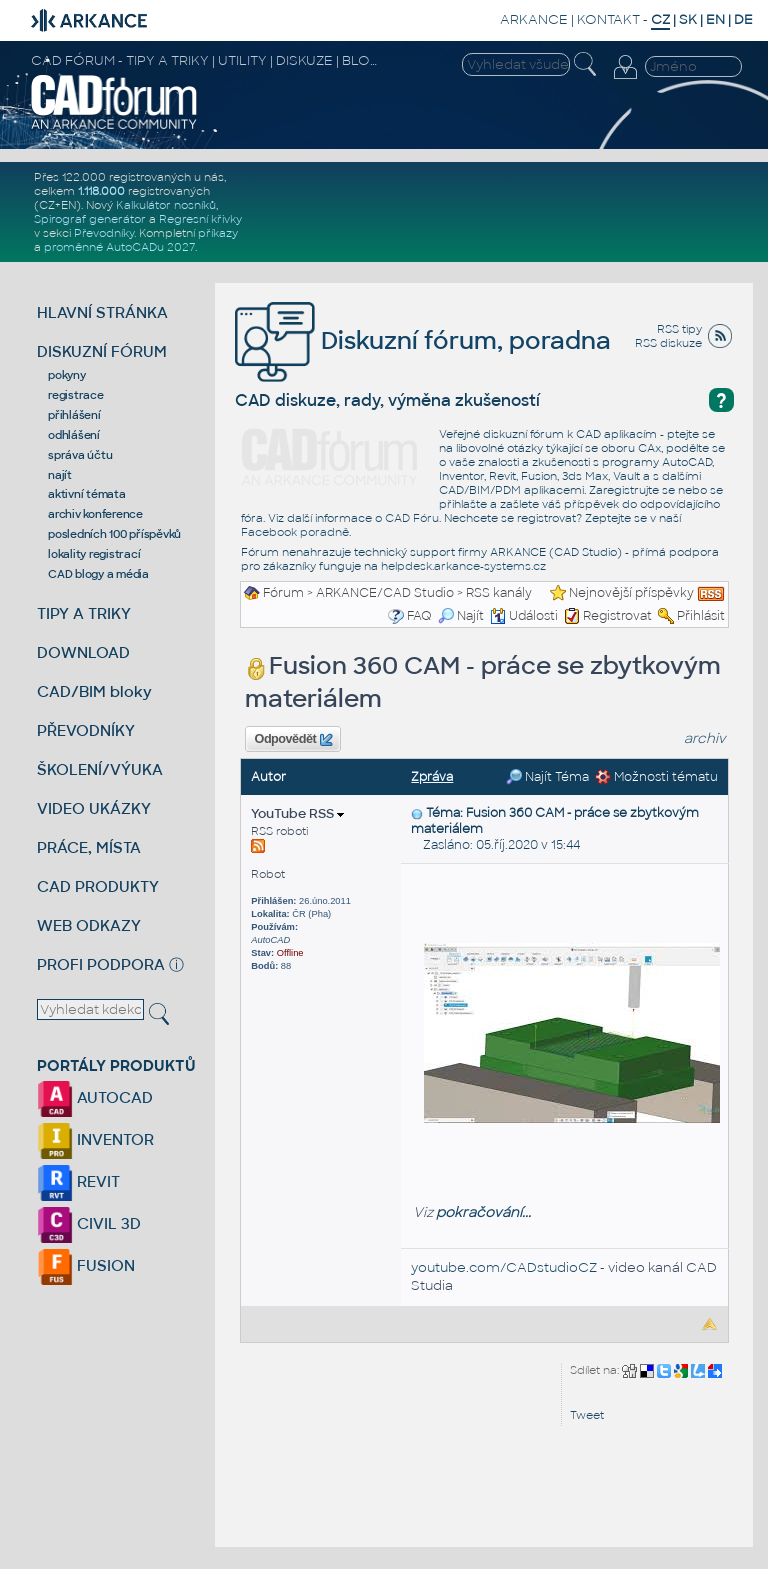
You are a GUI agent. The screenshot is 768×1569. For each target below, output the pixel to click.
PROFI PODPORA (101, 964)
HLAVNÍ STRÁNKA (102, 312)
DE (743, 19)
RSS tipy (679, 329)
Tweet (587, 1415)
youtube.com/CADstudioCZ (504, 1267)
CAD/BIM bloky (94, 691)
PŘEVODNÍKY (86, 730)
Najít (461, 616)
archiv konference (95, 514)
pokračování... (483, 1212)
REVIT (78, 1181)
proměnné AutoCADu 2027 (119, 247)
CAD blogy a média (98, 574)
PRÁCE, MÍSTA (89, 847)
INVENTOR (95, 1139)
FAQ (419, 616)
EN (715, 19)
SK (688, 19)
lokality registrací (94, 554)
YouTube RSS (297, 813)
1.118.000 (101, 191)
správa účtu (80, 455)
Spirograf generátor (90, 219)
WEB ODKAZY (89, 925)
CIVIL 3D (89, 1223)
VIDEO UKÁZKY (94, 808)
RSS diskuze (668, 343)
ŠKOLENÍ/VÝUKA (100, 769)
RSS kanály (499, 593)
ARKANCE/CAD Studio (385, 593)
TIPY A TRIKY (84, 613)
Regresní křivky (200, 219)
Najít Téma (547, 777)
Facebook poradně (295, 532)
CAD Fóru (412, 518)
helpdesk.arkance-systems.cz (463, 566)
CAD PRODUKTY (98, 886)
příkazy (218, 233)
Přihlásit (701, 616)
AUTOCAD (95, 1097)
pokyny (67, 375)
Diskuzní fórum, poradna (423, 340)
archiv (705, 738)
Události (524, 616)
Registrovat (617, 616)
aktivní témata (87, 494)
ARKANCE (534, 19)
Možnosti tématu (656, 777)
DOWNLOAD (83, 652)
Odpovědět (294, 740)
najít (60, 475)
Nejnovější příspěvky (631, 593)
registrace (76, 395)
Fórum (283, 593)
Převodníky (104, 233)
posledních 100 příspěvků (114, 534)
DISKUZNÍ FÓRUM (102, 351)
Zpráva (432, 777)
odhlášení (74, 435)
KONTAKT (608, 19)
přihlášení (74, 415)
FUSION (86, 1265)
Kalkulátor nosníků (166, 205)
